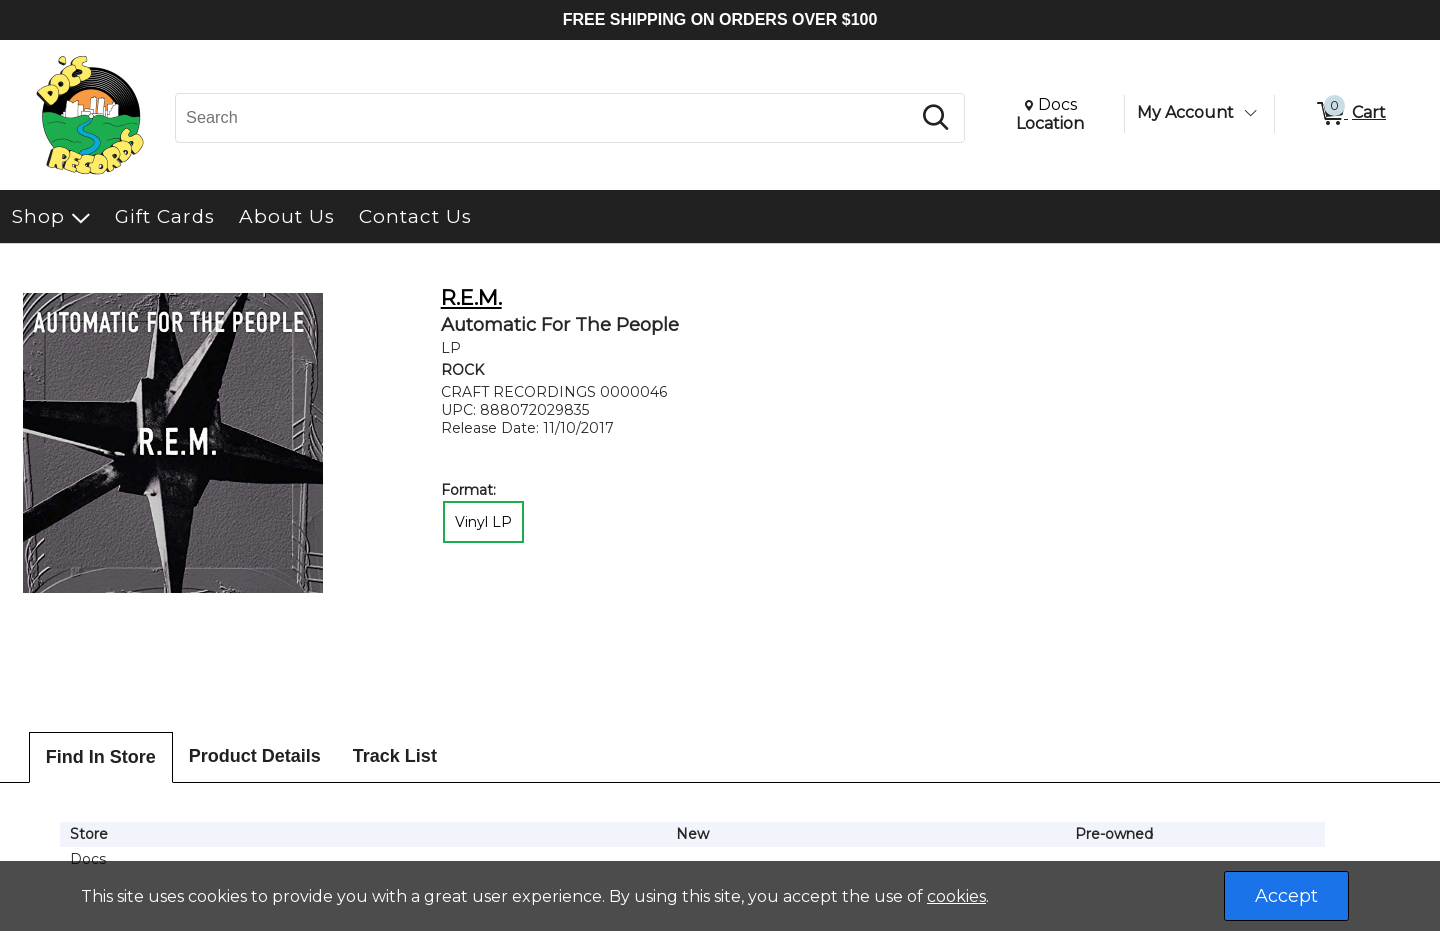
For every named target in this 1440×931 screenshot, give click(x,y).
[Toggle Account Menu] (1250, 113)
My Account (1185, 112)
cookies (956, 896)
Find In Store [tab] (101, 757)
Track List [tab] (395, 756)
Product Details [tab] (255, 756)
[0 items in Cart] (1350, 114)
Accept (1286, 896)
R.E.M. (471, 297)
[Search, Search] (546, 118)
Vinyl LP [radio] (483, 522)
